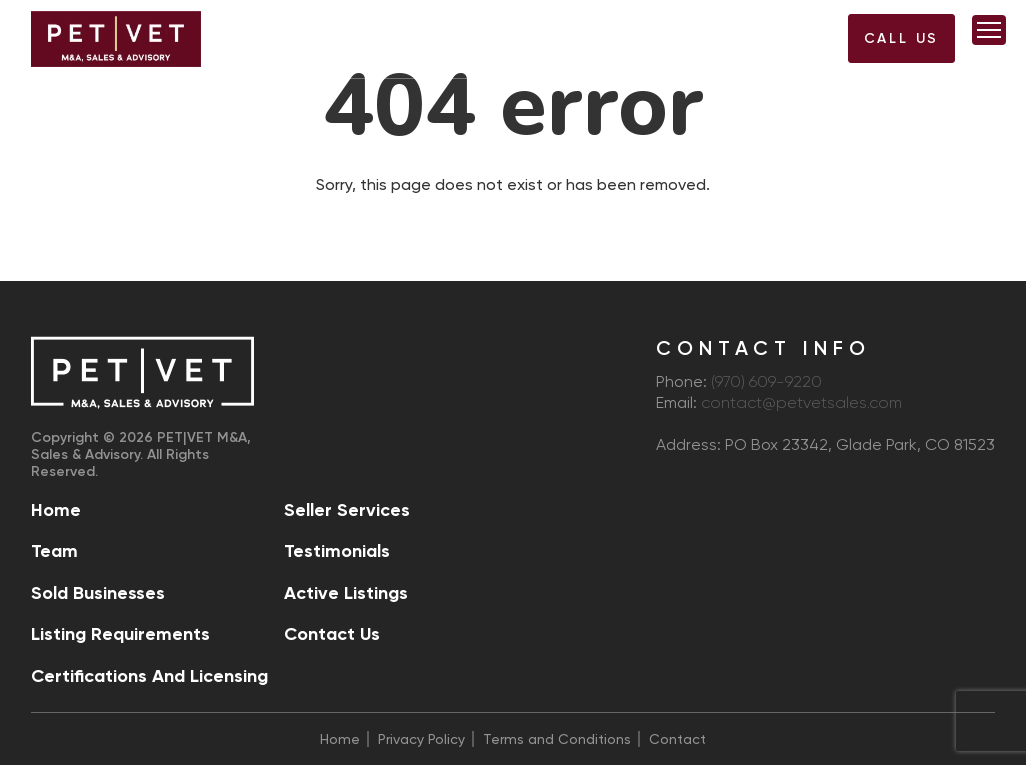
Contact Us (332, 634)
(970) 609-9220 (785, 44)
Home (56, 510)
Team (54, 551)
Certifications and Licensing (149, 676)
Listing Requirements (120, 634)
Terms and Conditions (557, 739)
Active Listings (346, 593)
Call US (902, 38)
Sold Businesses (98, 593)
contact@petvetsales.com (801, 404)
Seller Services (347, 510)
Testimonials (337, 551)
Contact (677, 739)
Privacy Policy (421, 739)
